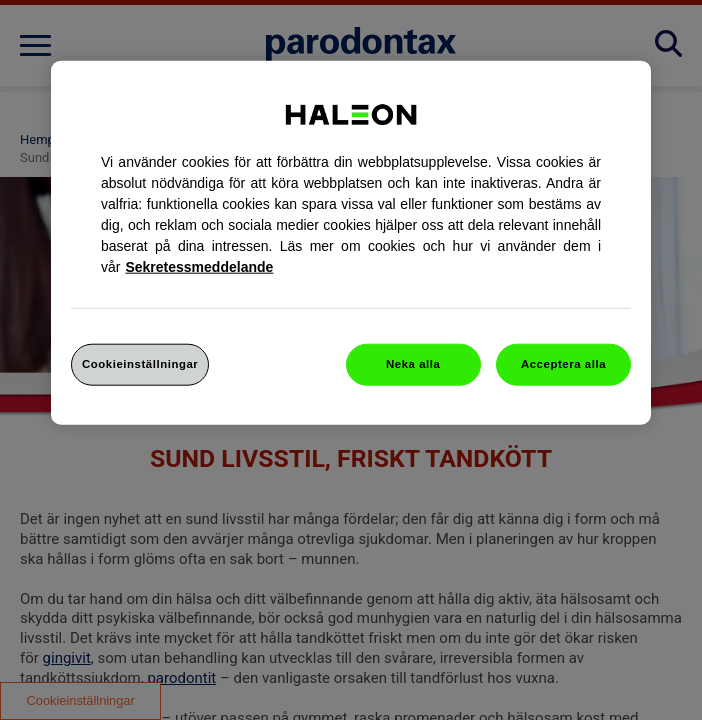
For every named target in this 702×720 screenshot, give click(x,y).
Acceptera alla (563, 364)
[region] (351, 243)
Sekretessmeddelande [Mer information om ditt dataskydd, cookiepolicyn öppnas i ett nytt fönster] (199, 267)
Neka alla (413, 364)
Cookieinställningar (140, 364)
